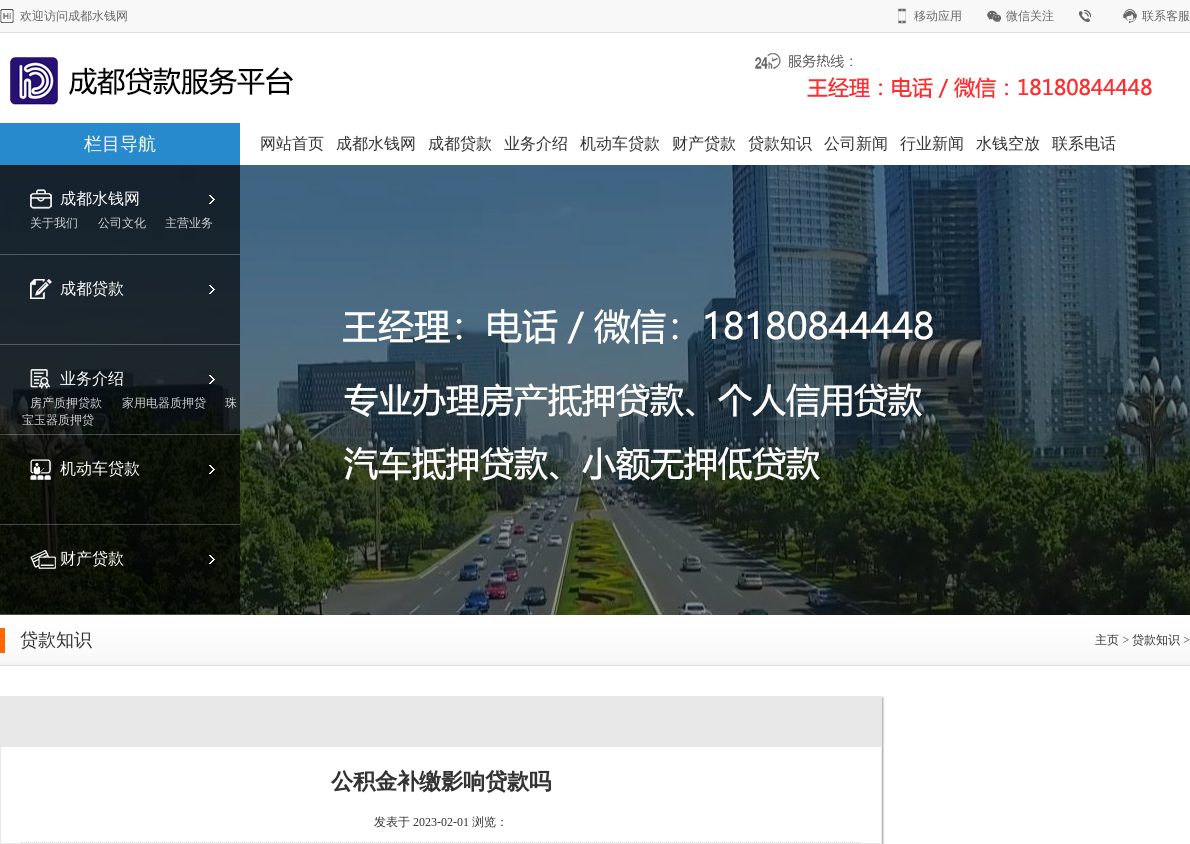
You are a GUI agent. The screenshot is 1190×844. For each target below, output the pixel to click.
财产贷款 (704, 143)
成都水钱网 (376, 143)
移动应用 (938, 16)
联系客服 (1166, 16)
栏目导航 (120, 144)
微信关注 (1030, 16)
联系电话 (1084, 143)
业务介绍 (536, 143)
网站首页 (292, 143)
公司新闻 (856, 143)
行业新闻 (932, 143)
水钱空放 (1008, 143)
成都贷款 (460, 143)
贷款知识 (780, 143)
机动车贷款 (620, 143)
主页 (1107, 640)
